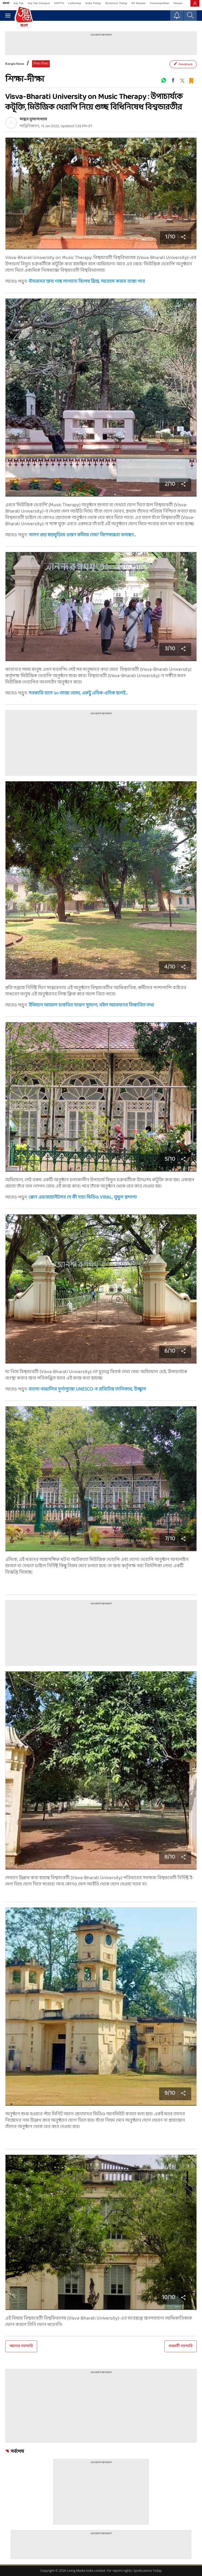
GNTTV (59, 3)
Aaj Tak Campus (39, 3)
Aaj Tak (18, 3)
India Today (93, 3)
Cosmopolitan (159, 3)
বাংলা (6, 3)
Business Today (116, 3)
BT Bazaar (139, 3)
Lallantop (74, 3)
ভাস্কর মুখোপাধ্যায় (33, 119)
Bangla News (14, 64)
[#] (163, 80)
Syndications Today (147, 2570)
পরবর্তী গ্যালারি (181, 2346)
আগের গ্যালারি (21, 2346)
